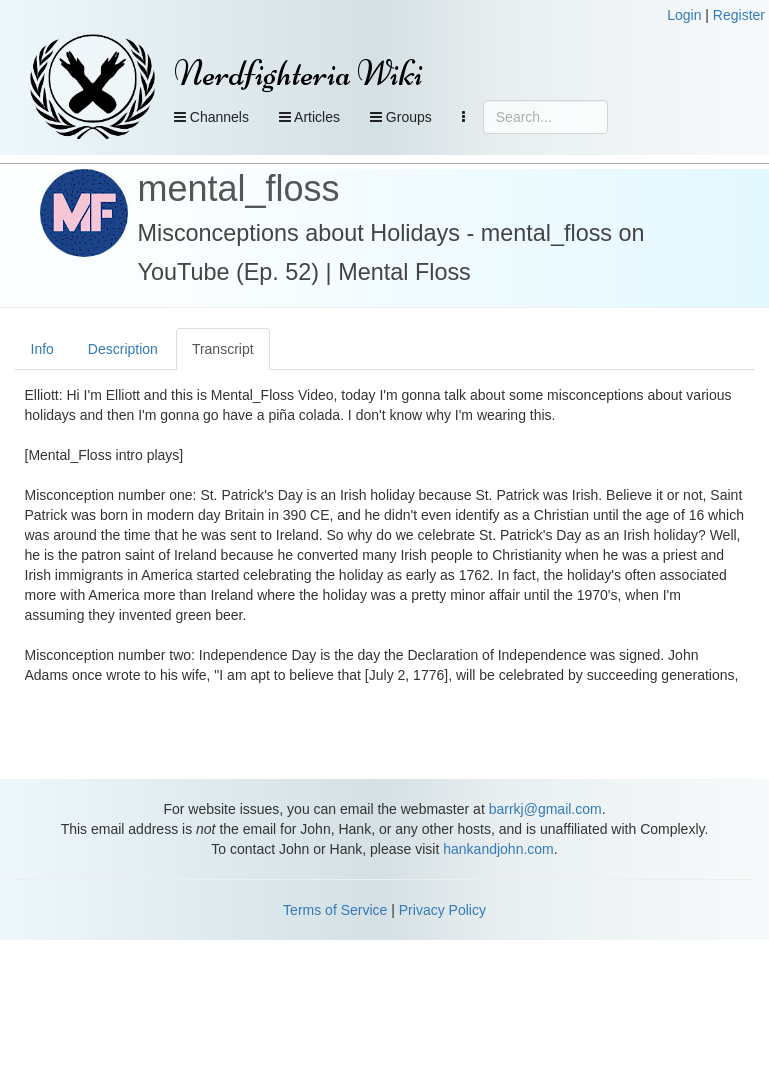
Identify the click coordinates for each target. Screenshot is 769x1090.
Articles (309, 117)
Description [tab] (123, 349)
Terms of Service (335, 910)
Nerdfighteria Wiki (298, 73)
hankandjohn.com (498, 849)
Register (739, 15)
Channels (211, 117)
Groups (401, 117)
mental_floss (239, 188)
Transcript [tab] (223, 349)
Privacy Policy (442, 910)
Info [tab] (42, 349)
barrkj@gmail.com (545, 809)
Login (684, 15)
